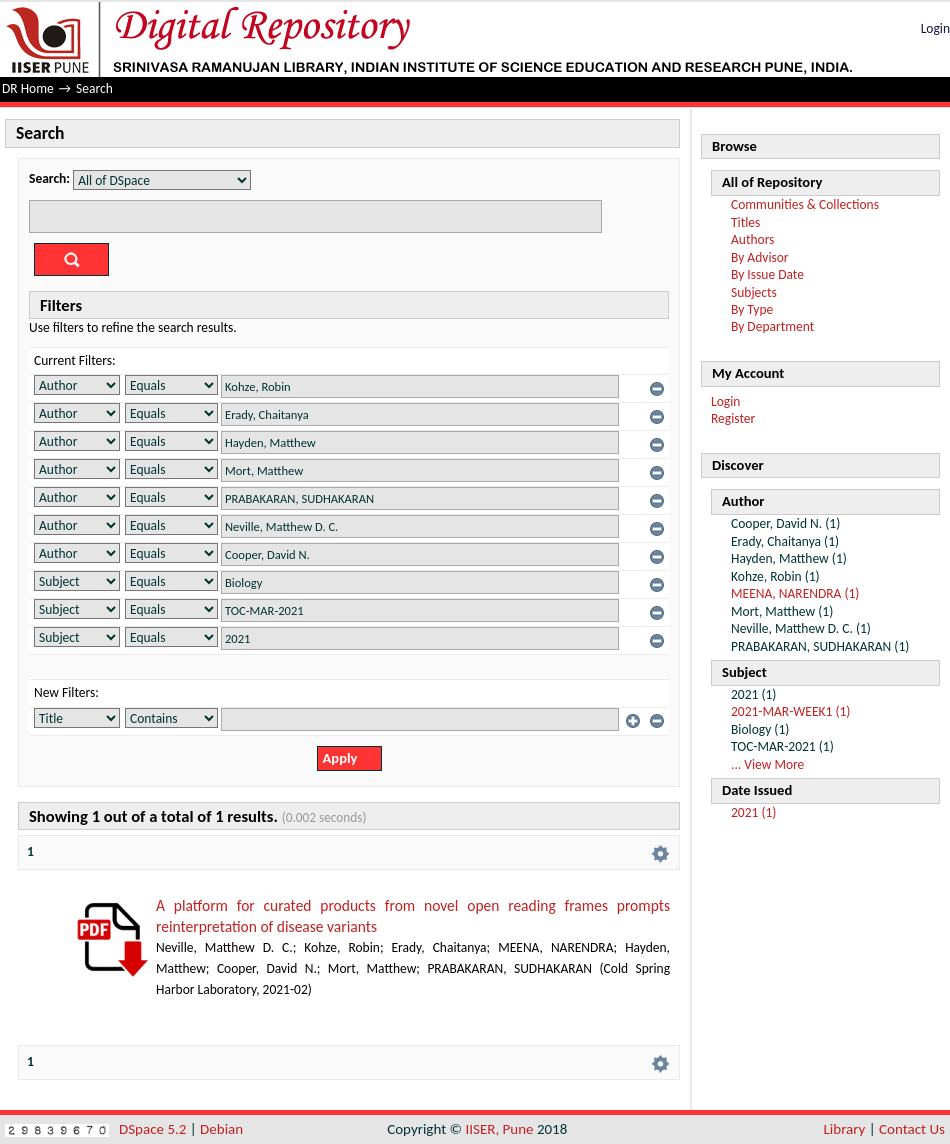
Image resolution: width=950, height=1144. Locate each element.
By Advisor (760, 257)
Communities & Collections (805, 204)
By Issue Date (767, 274)
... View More (767, 764)
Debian (221, 1129)
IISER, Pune (499, 1129)
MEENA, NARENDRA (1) (795, 593)
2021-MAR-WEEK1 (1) (790, 711)
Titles (745, 222)
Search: (49, 178)
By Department (772, 326)
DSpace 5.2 (154, 1129)
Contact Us (912, 1129)
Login (935, 28)
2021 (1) (753, 812)
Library (845, 1129)
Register (733, 418)
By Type (752, 309)
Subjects (754, 292)
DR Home (28, 88)
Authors (752, 239)
